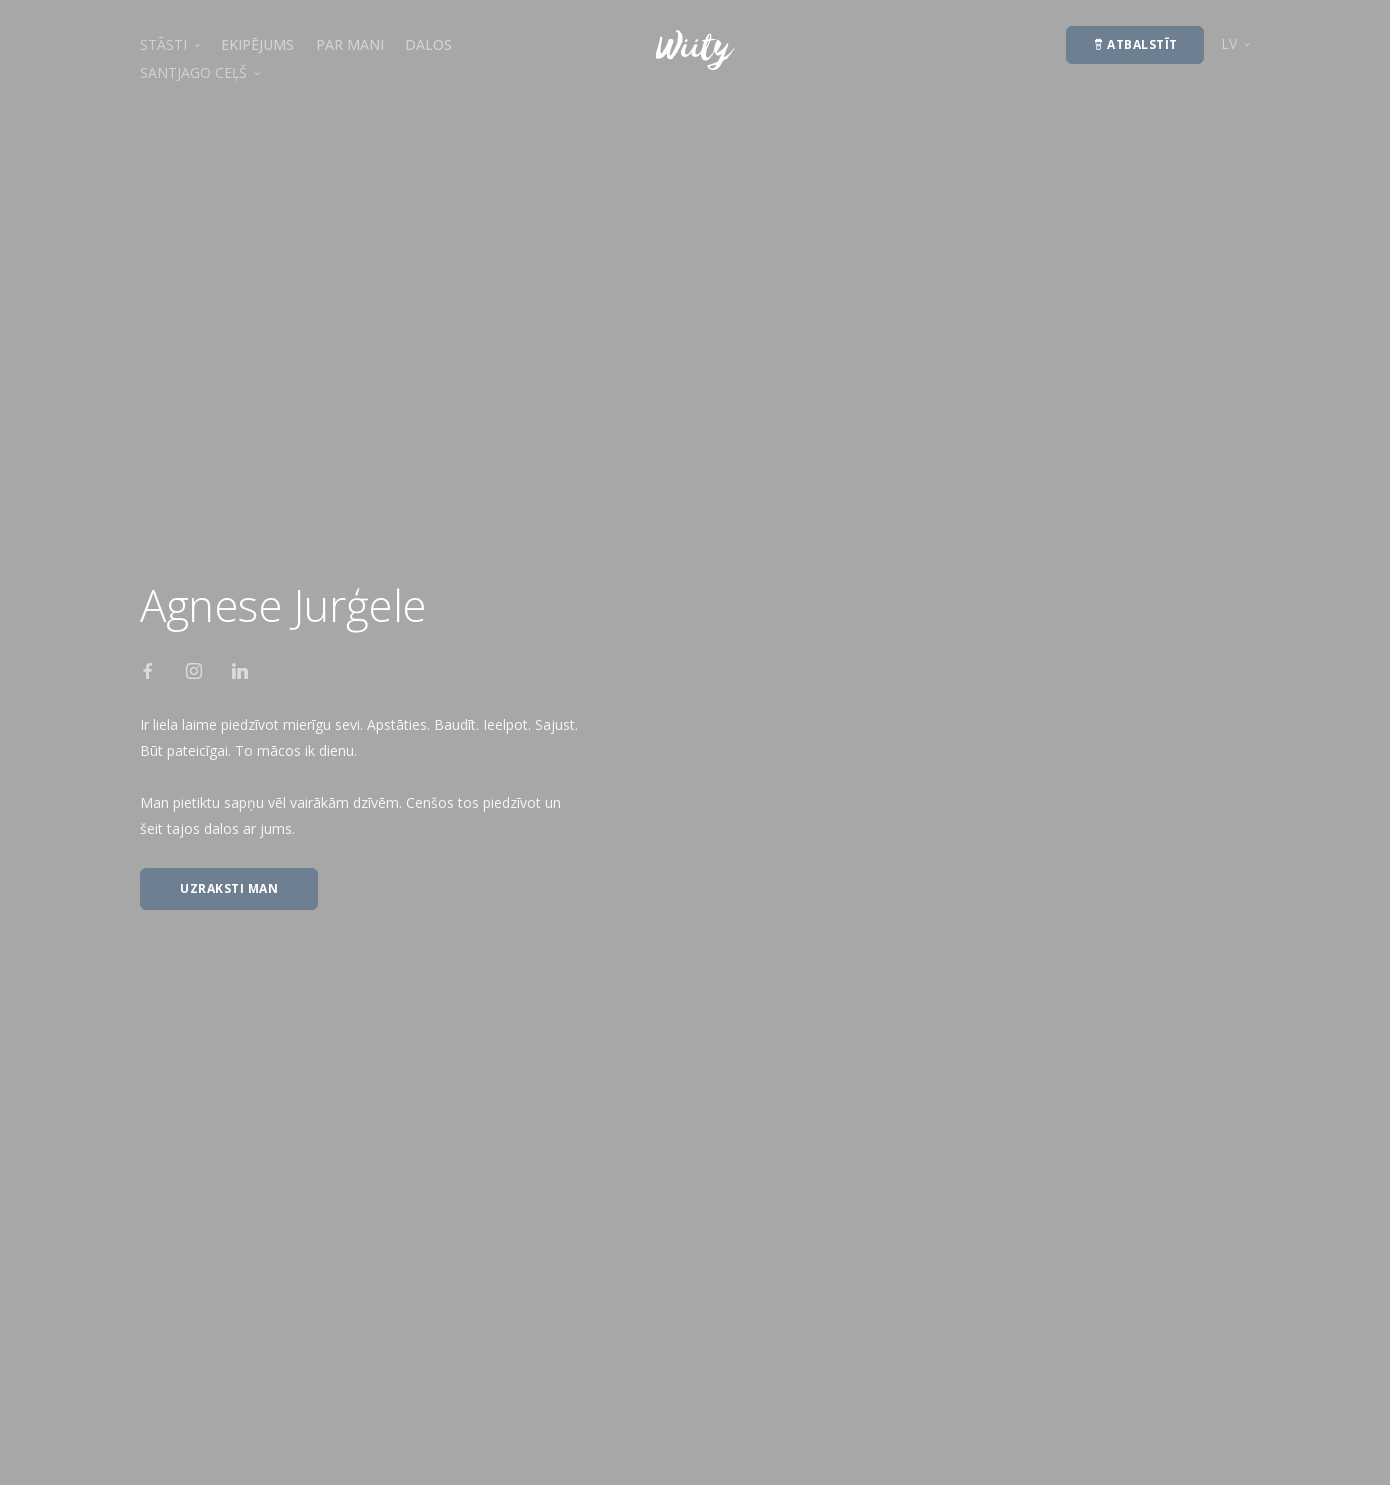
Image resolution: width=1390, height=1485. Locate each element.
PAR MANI (350, 44)
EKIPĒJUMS (257, 44)
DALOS (428, 44)
